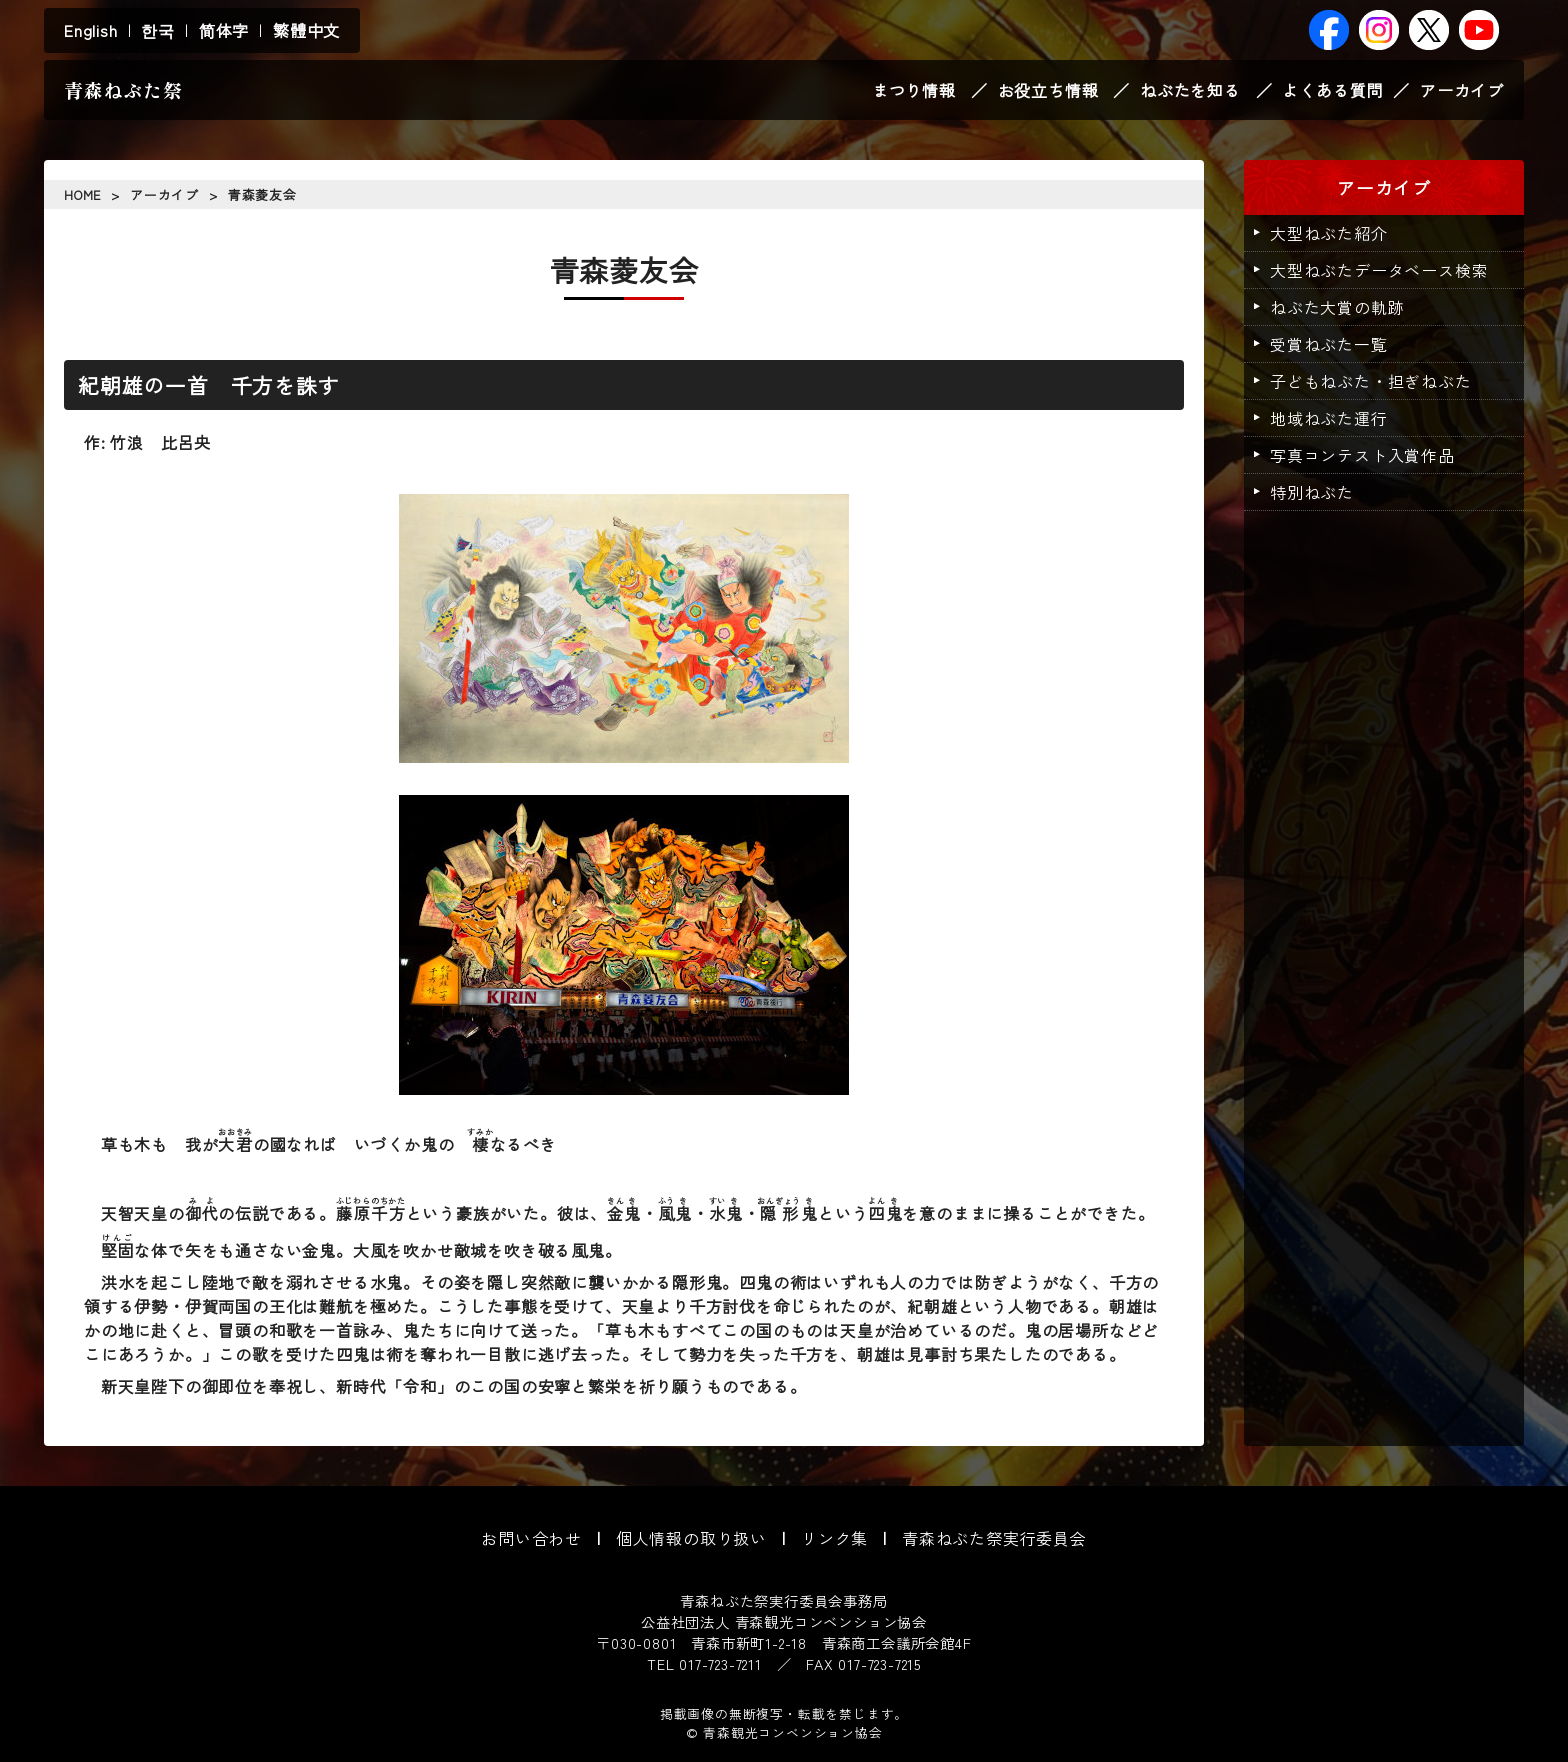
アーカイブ (1462, 90)
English (91, 30)
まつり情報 (914, 90)
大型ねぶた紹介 (1329, 233)
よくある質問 (1332, 90)
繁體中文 (306, 30)
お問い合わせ (531, 1538)
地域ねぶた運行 (1329, 418)
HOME (82, 194)
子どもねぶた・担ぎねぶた (1371, 381)
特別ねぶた (1312, 492)
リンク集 (834, 1538)
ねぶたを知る (1190, 90)
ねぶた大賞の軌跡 (1337, 307)
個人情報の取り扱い (691, 1538)
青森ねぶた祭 (123, 90)
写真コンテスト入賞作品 (1362, 455)
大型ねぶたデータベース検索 (1379, 270)
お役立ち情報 (1048, 90)
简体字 (224, 30)
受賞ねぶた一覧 (1329, 344)
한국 (158, 30)
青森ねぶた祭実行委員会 (994, 1538)
